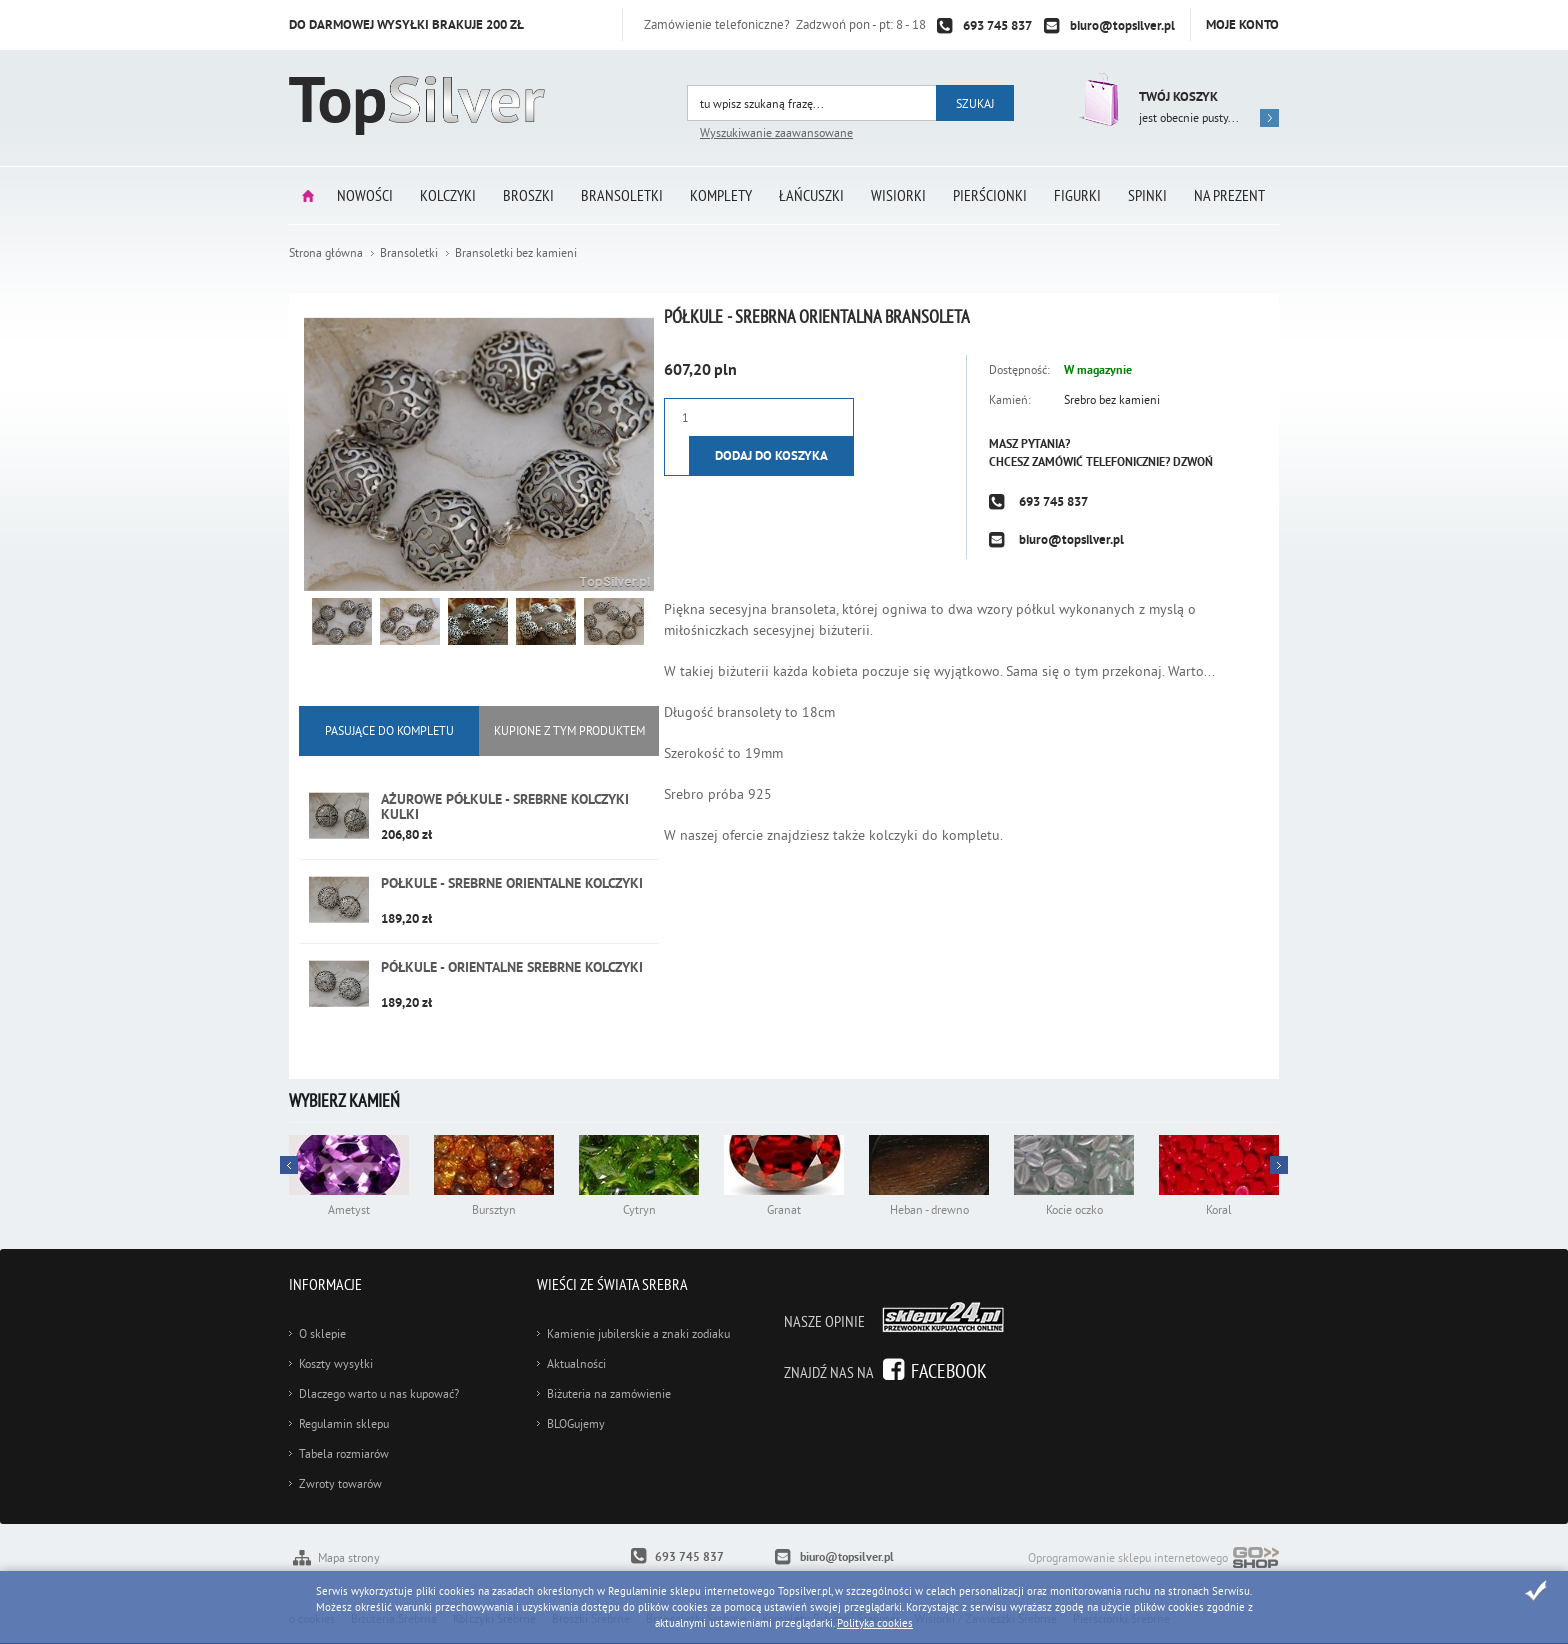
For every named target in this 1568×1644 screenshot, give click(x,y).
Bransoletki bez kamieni (516, 252)
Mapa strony (349, 1557)
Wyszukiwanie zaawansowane (776, 132)
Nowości (365, 195)
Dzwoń (1193, 462)
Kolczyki (448, 195)
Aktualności (576, 1363)
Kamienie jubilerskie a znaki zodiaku (638, 1333)
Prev (1279, 1165)
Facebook (949, 1370)
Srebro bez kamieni (1112, 399)
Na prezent (1229, 195)
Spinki (1147, 195)
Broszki (528, 195)
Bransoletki (622, 195)
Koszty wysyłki (336, 1363)
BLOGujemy (576, 1423)
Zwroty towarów (340, 1483)
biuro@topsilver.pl (1122, 25)
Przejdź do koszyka (1096, 99)
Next (289, 1165)
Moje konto (1242, 24)
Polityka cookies (875, 1623)
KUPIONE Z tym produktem (569, 730)
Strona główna (308, 195)
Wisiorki (898, 195)
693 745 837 (997, 25)
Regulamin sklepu (344, 1423)
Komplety (721, 195)
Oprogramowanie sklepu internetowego (1153, 1559)
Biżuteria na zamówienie (609, 1393)
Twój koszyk (1178, 96)
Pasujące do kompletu (389, 730)
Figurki (1077, 195)
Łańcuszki (811, 195)
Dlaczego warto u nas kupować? (379, 1393)
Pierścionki (990, 195)
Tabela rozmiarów (344, 1453)
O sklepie (322, 1333)
